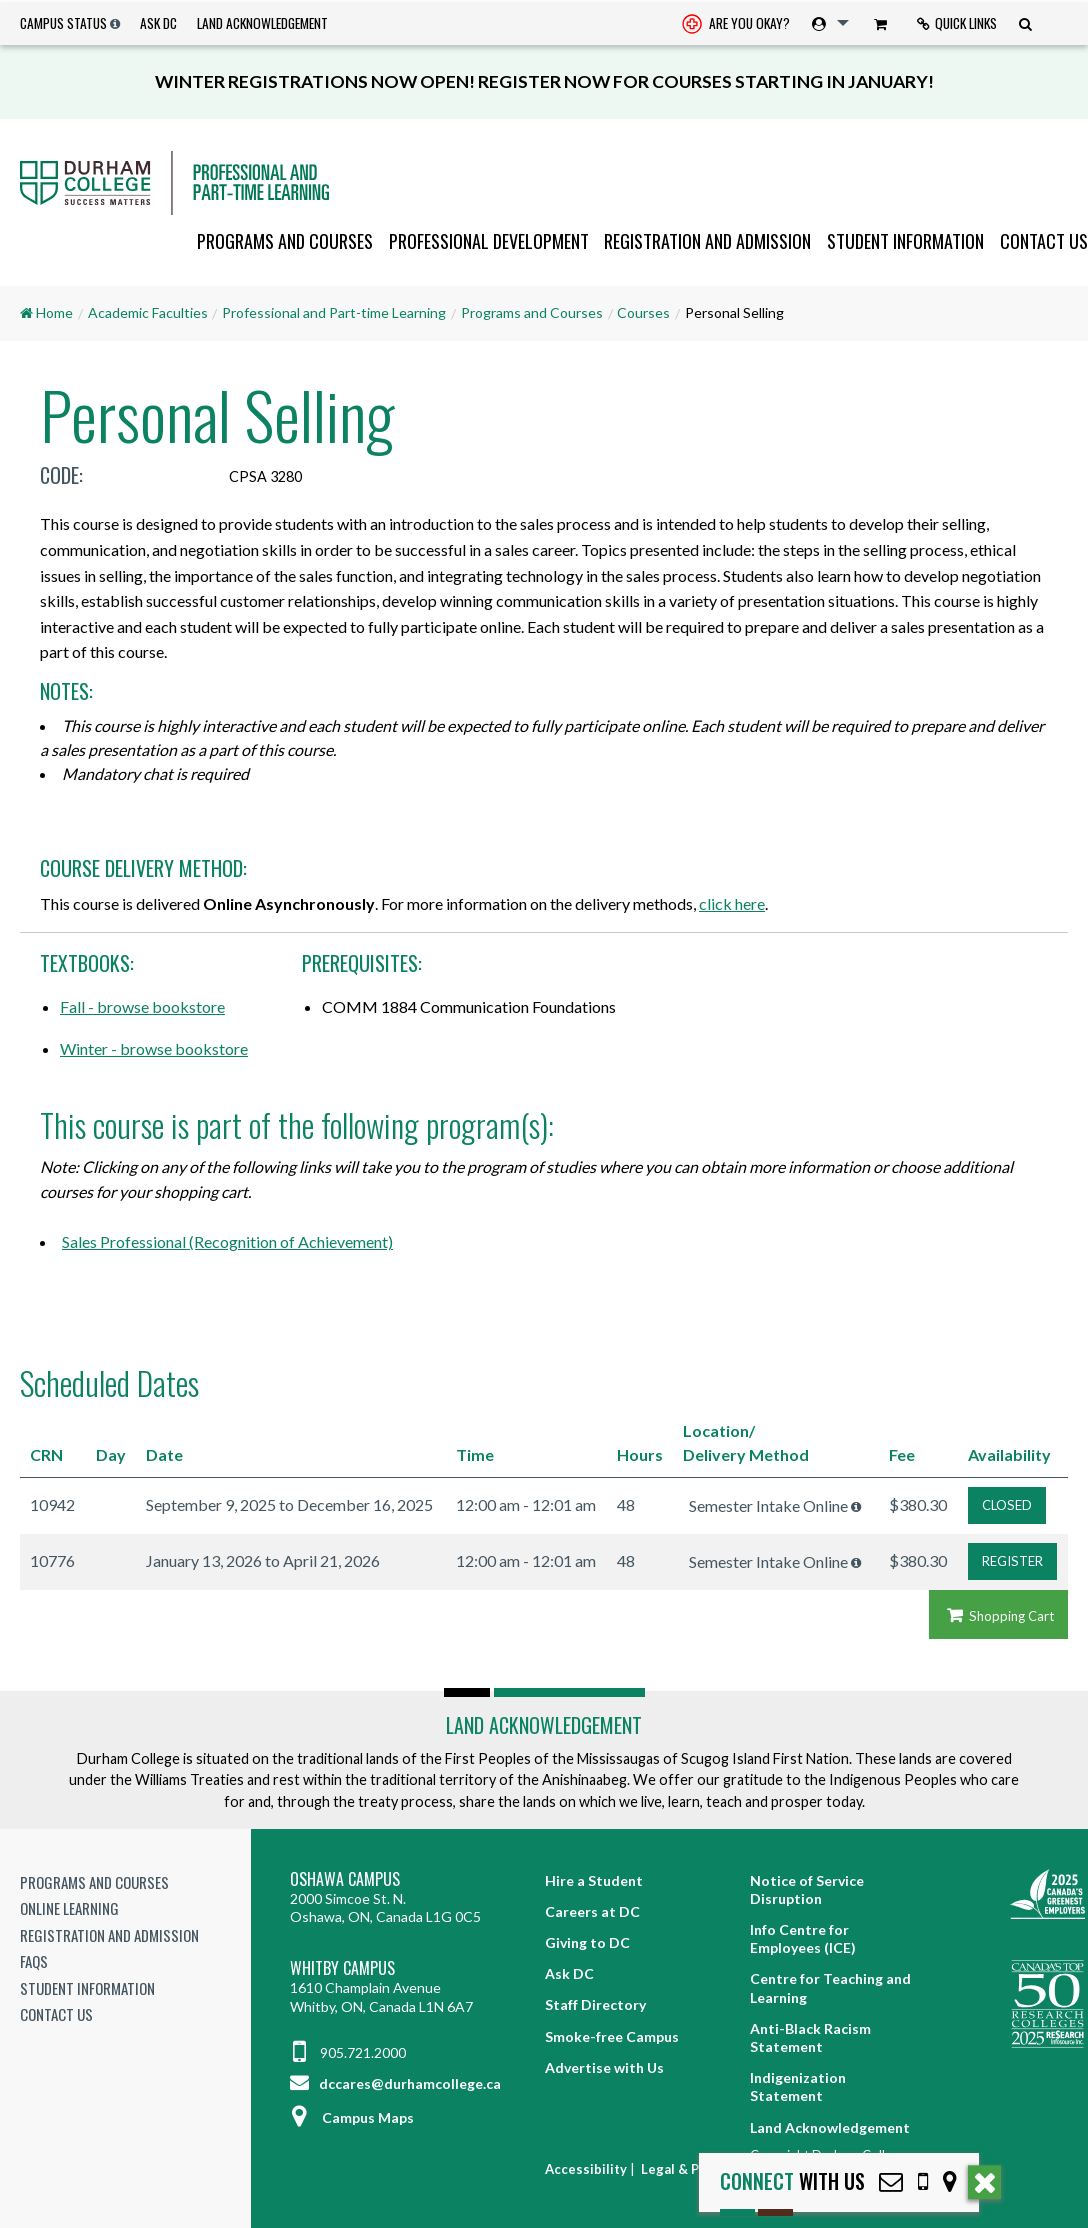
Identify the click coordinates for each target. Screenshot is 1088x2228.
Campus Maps (352, 2117)
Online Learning (69, 1908)
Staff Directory (595, 2004)
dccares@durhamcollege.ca (395, 2083)
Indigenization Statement (798, 2086)
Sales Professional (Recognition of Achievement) (227, 1241)
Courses (643, 312)
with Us (792, 2181)
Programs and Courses (285, 241)
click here (732, 903)
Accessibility (586, 2169)
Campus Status (63, 23)
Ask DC (158, 23)
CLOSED (1007, 1505)
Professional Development (489, 241)
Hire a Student (594, 1880)
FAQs (34, 1961)
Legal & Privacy (689, 2169)
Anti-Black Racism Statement (810, 2037)
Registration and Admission (707, 241)
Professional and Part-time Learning (334, 312)
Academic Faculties (148, 312)
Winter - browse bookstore (154, 1048)
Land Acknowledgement (262, 23)
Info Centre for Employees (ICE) (803, 1938)
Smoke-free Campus (612, 2036)
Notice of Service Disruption (807, 1889)
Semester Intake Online (768, 1505)
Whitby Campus (342, 1968)
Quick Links (957, 23)
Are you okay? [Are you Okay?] (736, 25)
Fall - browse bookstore (142, 1006)
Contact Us (1044, 241)
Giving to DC (587, 1942)
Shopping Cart (998, 1615)
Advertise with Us (604, 2067)
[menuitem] (736, 23)
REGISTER (1012, 1561)
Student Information (905, 241)
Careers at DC (592, 1911)
